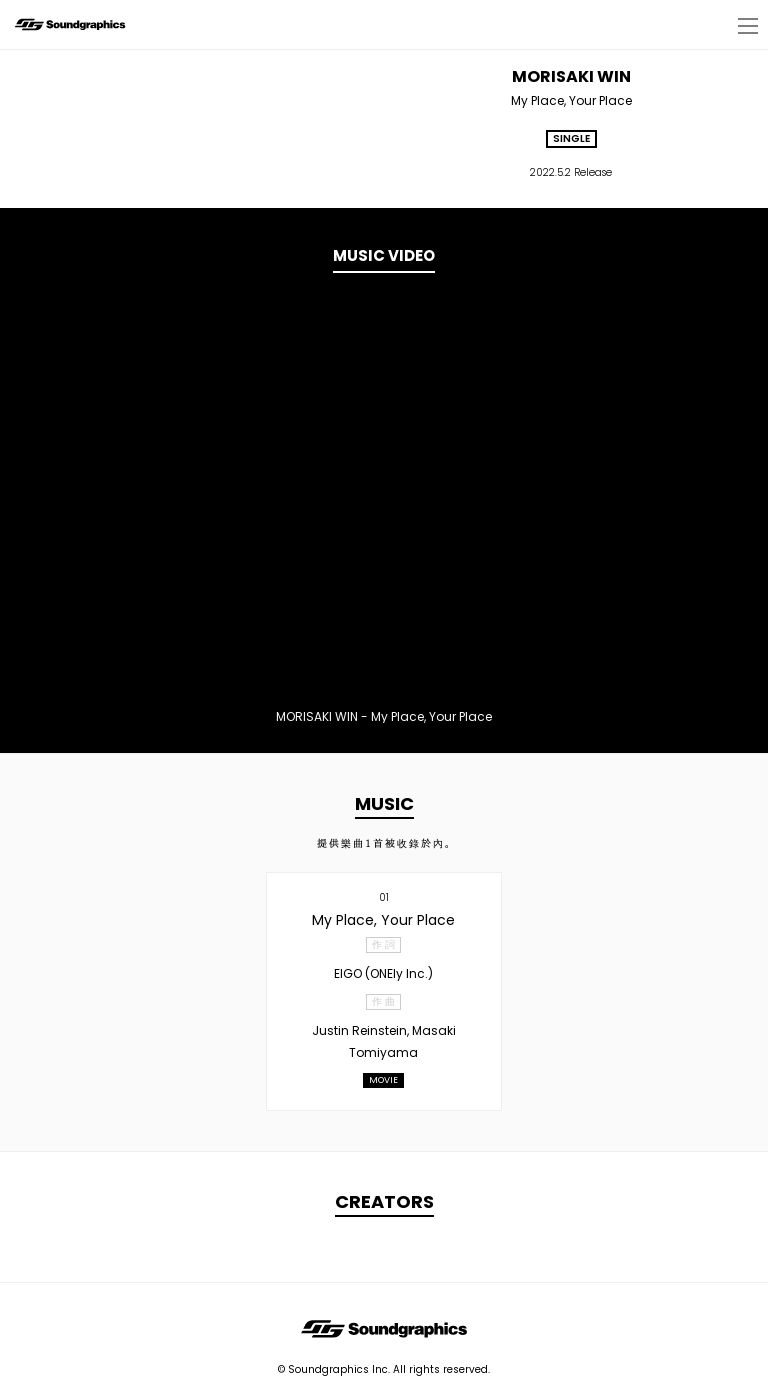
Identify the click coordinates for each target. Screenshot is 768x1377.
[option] (384, 498)
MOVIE (383, 1080)
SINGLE (571, 138)
